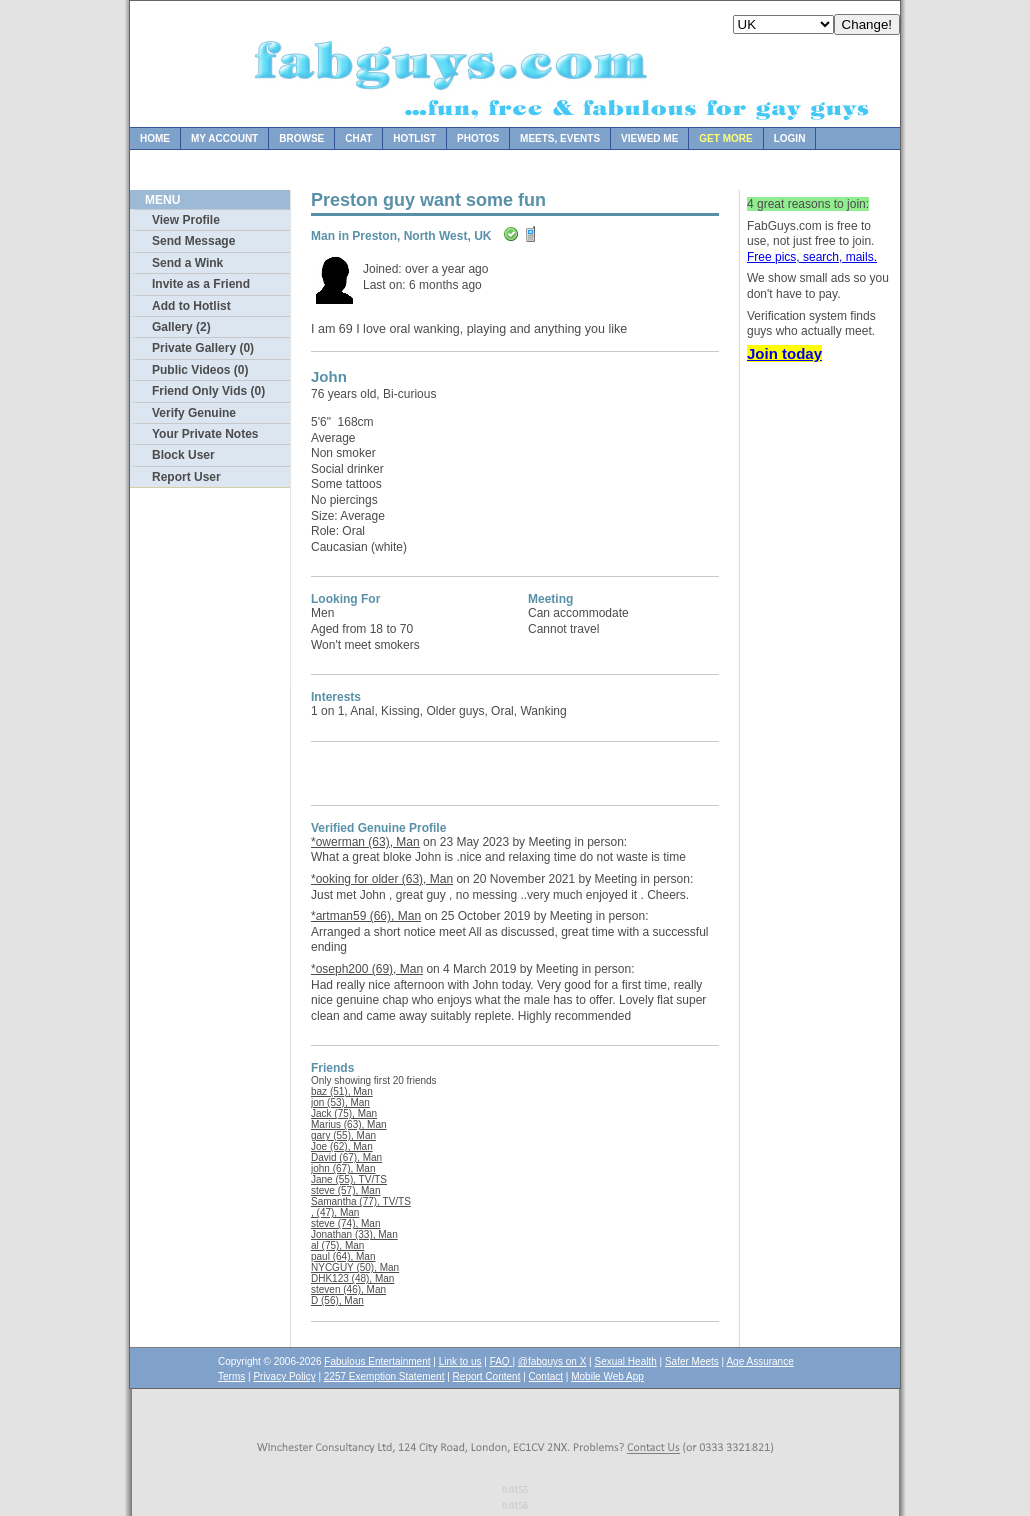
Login (790, 138)
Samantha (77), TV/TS (361, 1201)
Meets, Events (560, 138)
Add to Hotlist (191, 306)
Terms (231, 1376)
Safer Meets (692, 1361)
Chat (358, 138)
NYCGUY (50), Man (355, 1267)
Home (155, 138)
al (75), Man (337, 1245)
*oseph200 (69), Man (367, 969)
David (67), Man (346, 1157)
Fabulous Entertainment (377, 1361)
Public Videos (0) (200, 370)
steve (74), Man (345, 1223)
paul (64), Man (343, 1256)
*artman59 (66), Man (366, 916)
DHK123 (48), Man (352, 1278)
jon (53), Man (340, 1102)
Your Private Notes (205, 434)
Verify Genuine (194, 413)
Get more (725, 138)
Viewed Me (649, 138)
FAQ (501, 1361)
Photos (478, 138)
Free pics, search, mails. (812, 257)
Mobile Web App (607, 1376)
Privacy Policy (284, 1376)
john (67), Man (343, 1168)
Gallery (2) (181, 327)
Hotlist (414, 138)
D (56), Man (337, 1300)
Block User (183, 455)
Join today (784, 353)
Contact (546, 1376)
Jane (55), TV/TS (349, 1179)
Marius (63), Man (349, 1124)
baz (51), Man (342, 1091)
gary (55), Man (343, 1135)
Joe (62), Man (342, 1146)
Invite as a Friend (201, 284)
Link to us (460, 1361)
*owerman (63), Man (365, 842)
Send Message (193, 241)
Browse (301, 138)
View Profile (186, 220)
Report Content (487, 1376)
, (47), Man (335, 1212)
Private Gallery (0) (203, 348)
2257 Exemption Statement (384, 1376)
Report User (186, 477)
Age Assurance (759, 1361)
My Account (224, 138)
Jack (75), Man (344, 1113)
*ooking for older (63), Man (382, 879)
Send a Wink (187, 263)
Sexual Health (626, 1361)
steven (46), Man (348, 1289)
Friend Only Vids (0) (208, 391)
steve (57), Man (345, 1190)
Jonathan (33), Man (354, 1234)
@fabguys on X (552, 1361)
